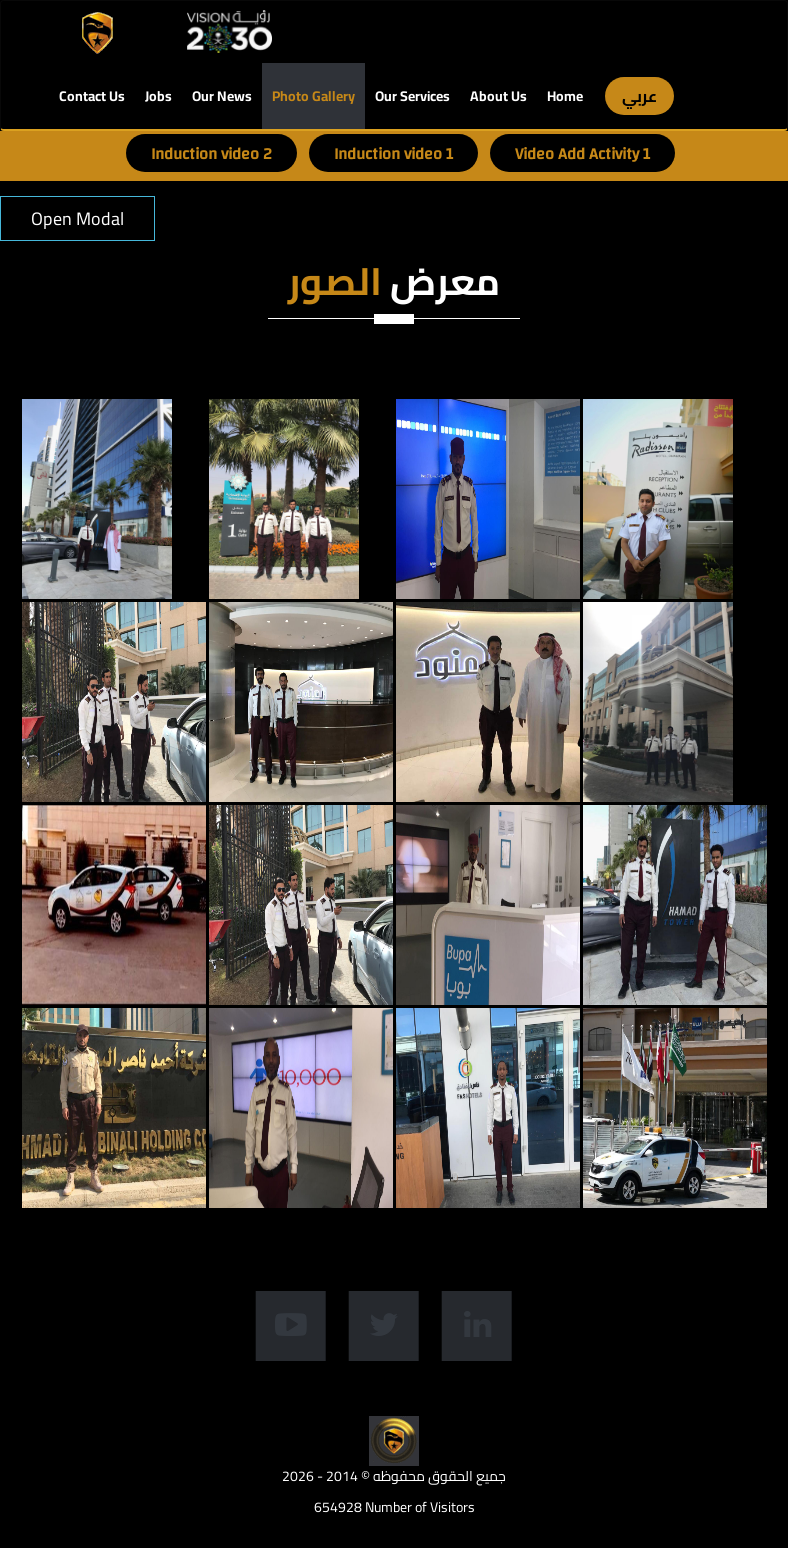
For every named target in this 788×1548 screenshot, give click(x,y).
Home (565, 96)
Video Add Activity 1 (582, 154)
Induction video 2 (211, 154)
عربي (639, 96)
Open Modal (77, 218)
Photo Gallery (313, 96)
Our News (222, 96)
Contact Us (92, 96)
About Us (498, 96)
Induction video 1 (393, 154)
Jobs (158, 96)
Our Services (412, 96)
